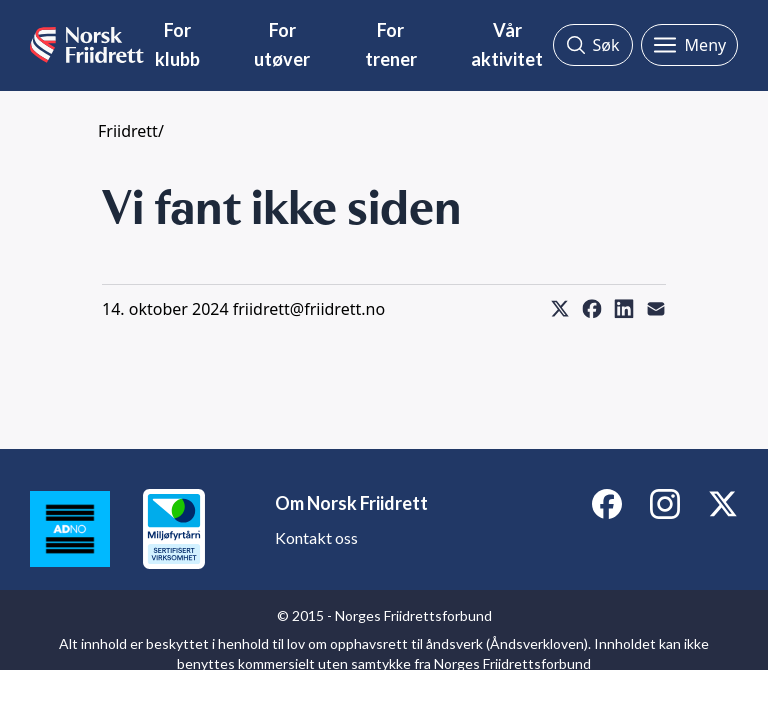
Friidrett (128, 131)
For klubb (177, 44)
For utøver (282, 44)
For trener (391, 44)
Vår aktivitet (507, 44)
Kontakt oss (316, 537)
